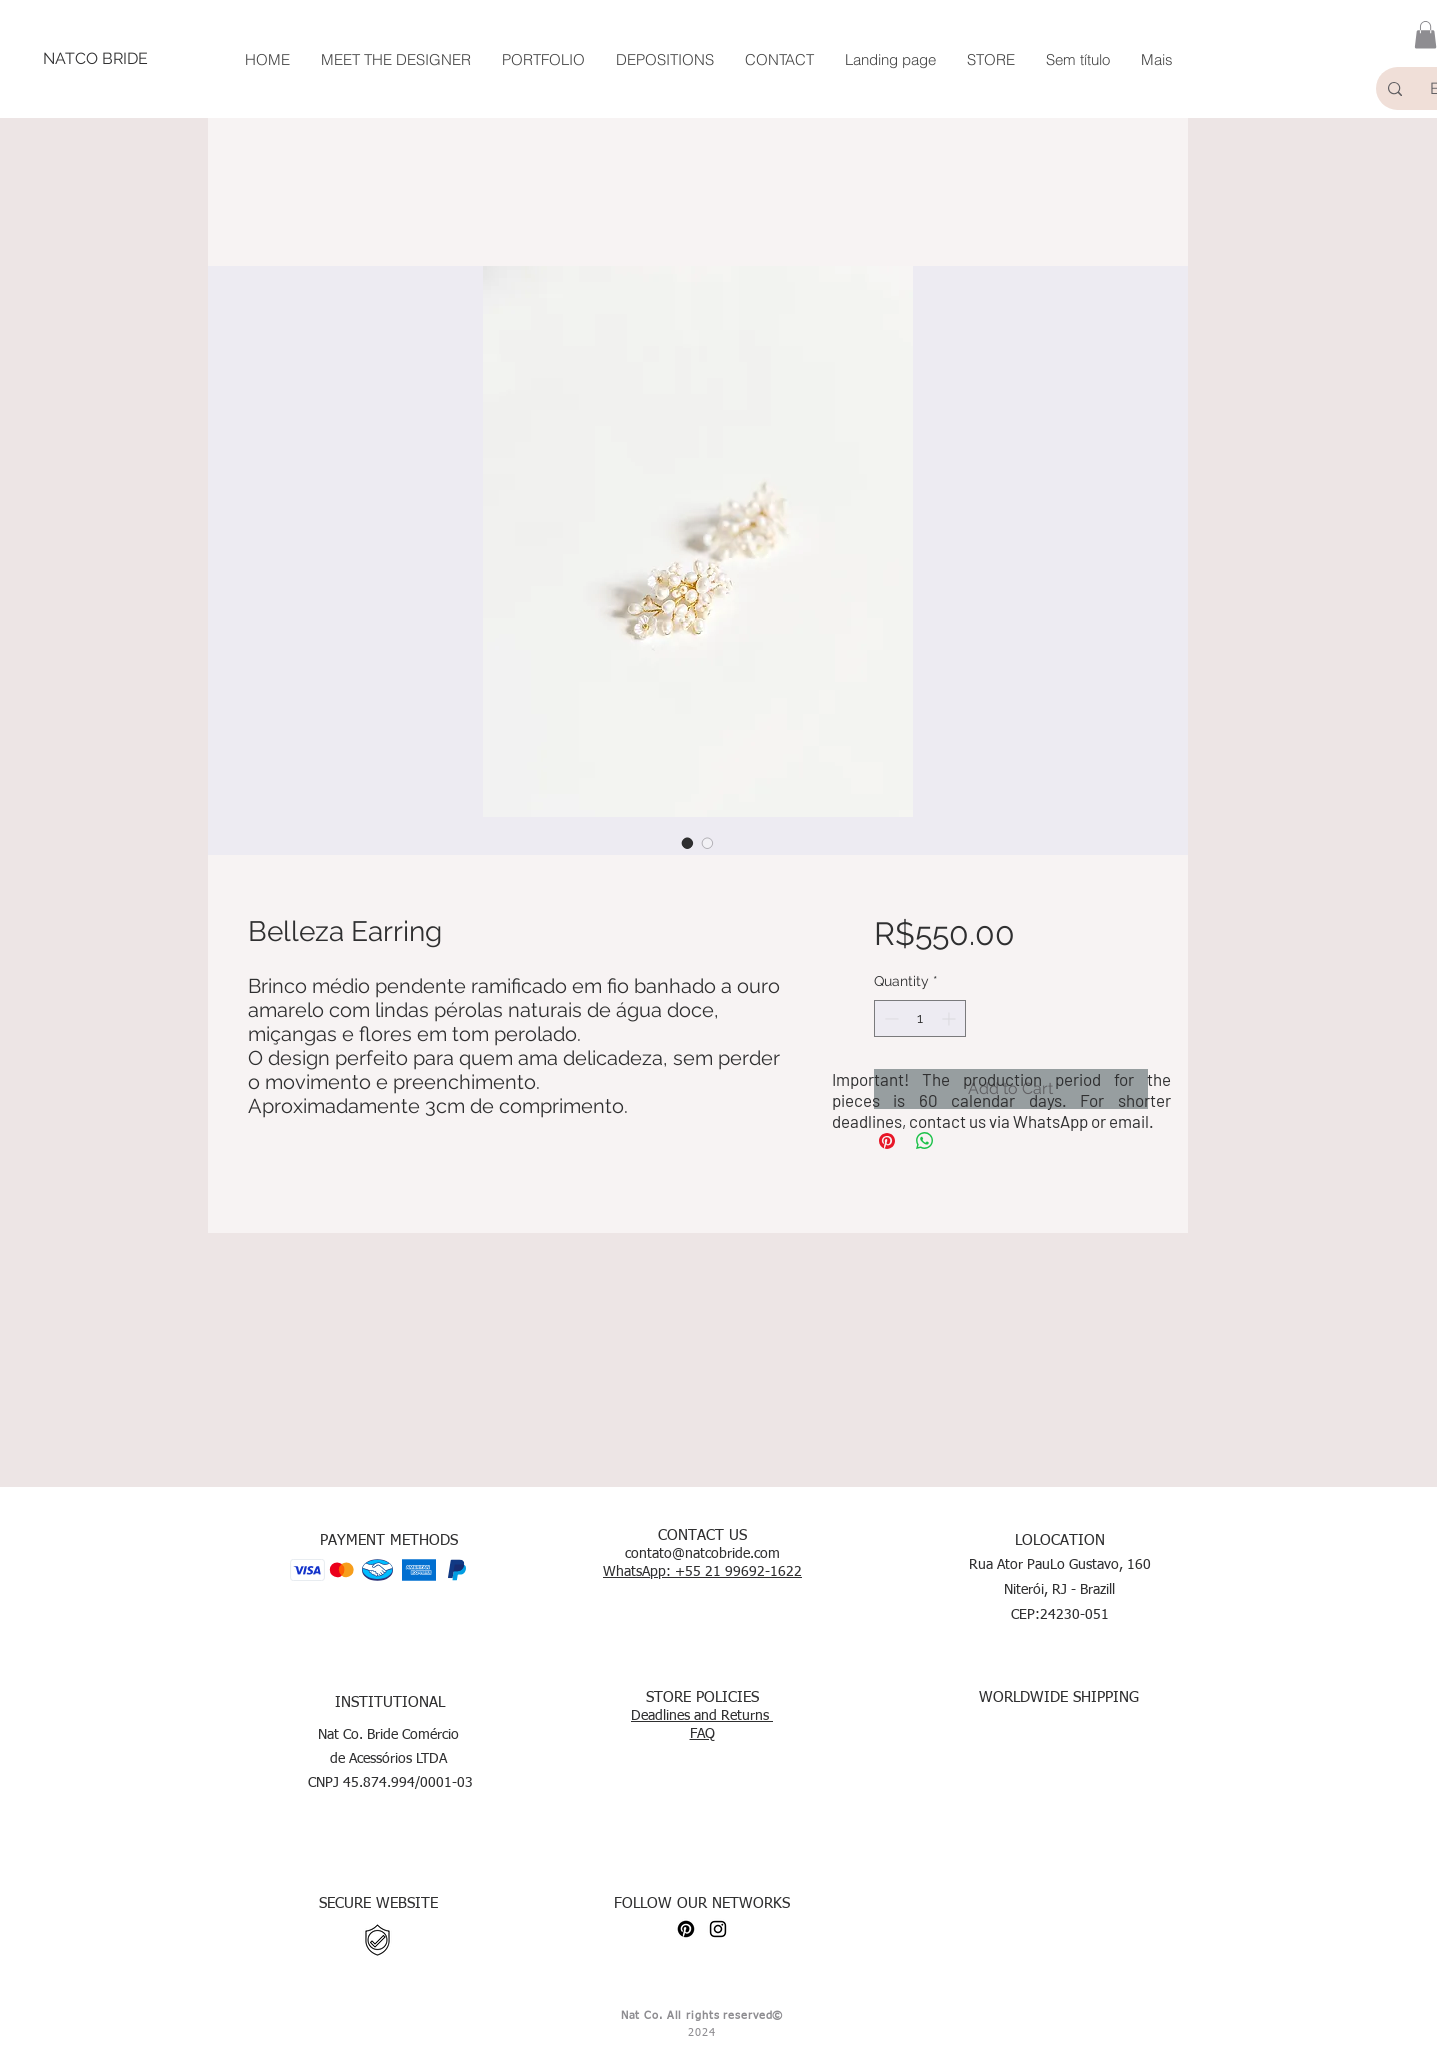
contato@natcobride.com (702, 1554)
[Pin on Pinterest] (887, 1141)
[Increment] (950, 1018)
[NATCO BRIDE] (95, 59)
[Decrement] (889, 1018)
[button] (1425, 34)
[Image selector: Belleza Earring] (688, 843)
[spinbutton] (920, 1018)
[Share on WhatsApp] (925, 1141)
